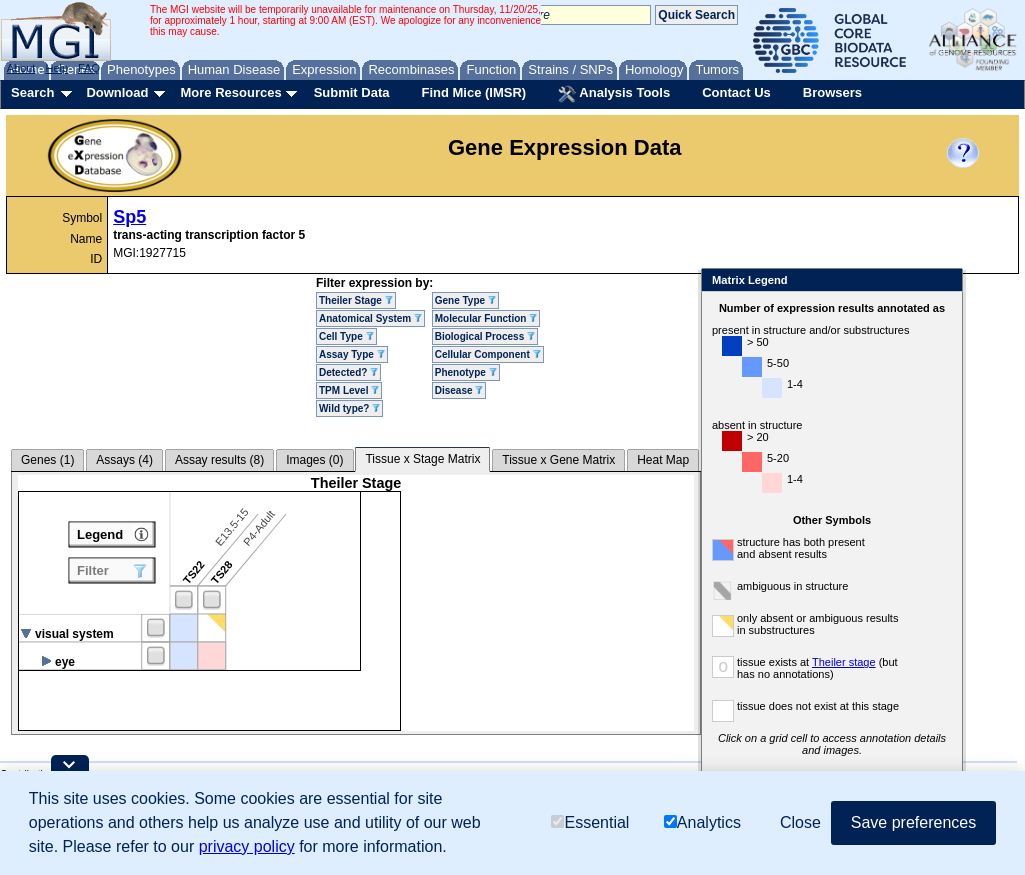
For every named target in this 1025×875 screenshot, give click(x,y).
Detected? (348, 372)
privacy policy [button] (247, 846)
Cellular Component (488, 354)
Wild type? (349, 408)
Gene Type (465, 300)
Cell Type (346, 336)
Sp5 (129, 217)
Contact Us (736, 92)
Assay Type (352, 354)
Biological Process (485, 336)
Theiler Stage (356, 300)
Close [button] (800, 822)
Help (56, 68)
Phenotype (466, 372)
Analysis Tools (614, 94)
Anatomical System (370, 318)
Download (117, 92)
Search (32, 92)
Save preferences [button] (913, 822)
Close (943, 281)
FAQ (89, 68)
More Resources (230, 92)
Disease (459, 390)
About (21, 68)
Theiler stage (844, 662)
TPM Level (349, 390)
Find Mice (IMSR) (473, 92)
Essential (590, 822)
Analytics (702, 822)
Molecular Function (486, 318)
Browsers (832, 92)
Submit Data (352, 92)
